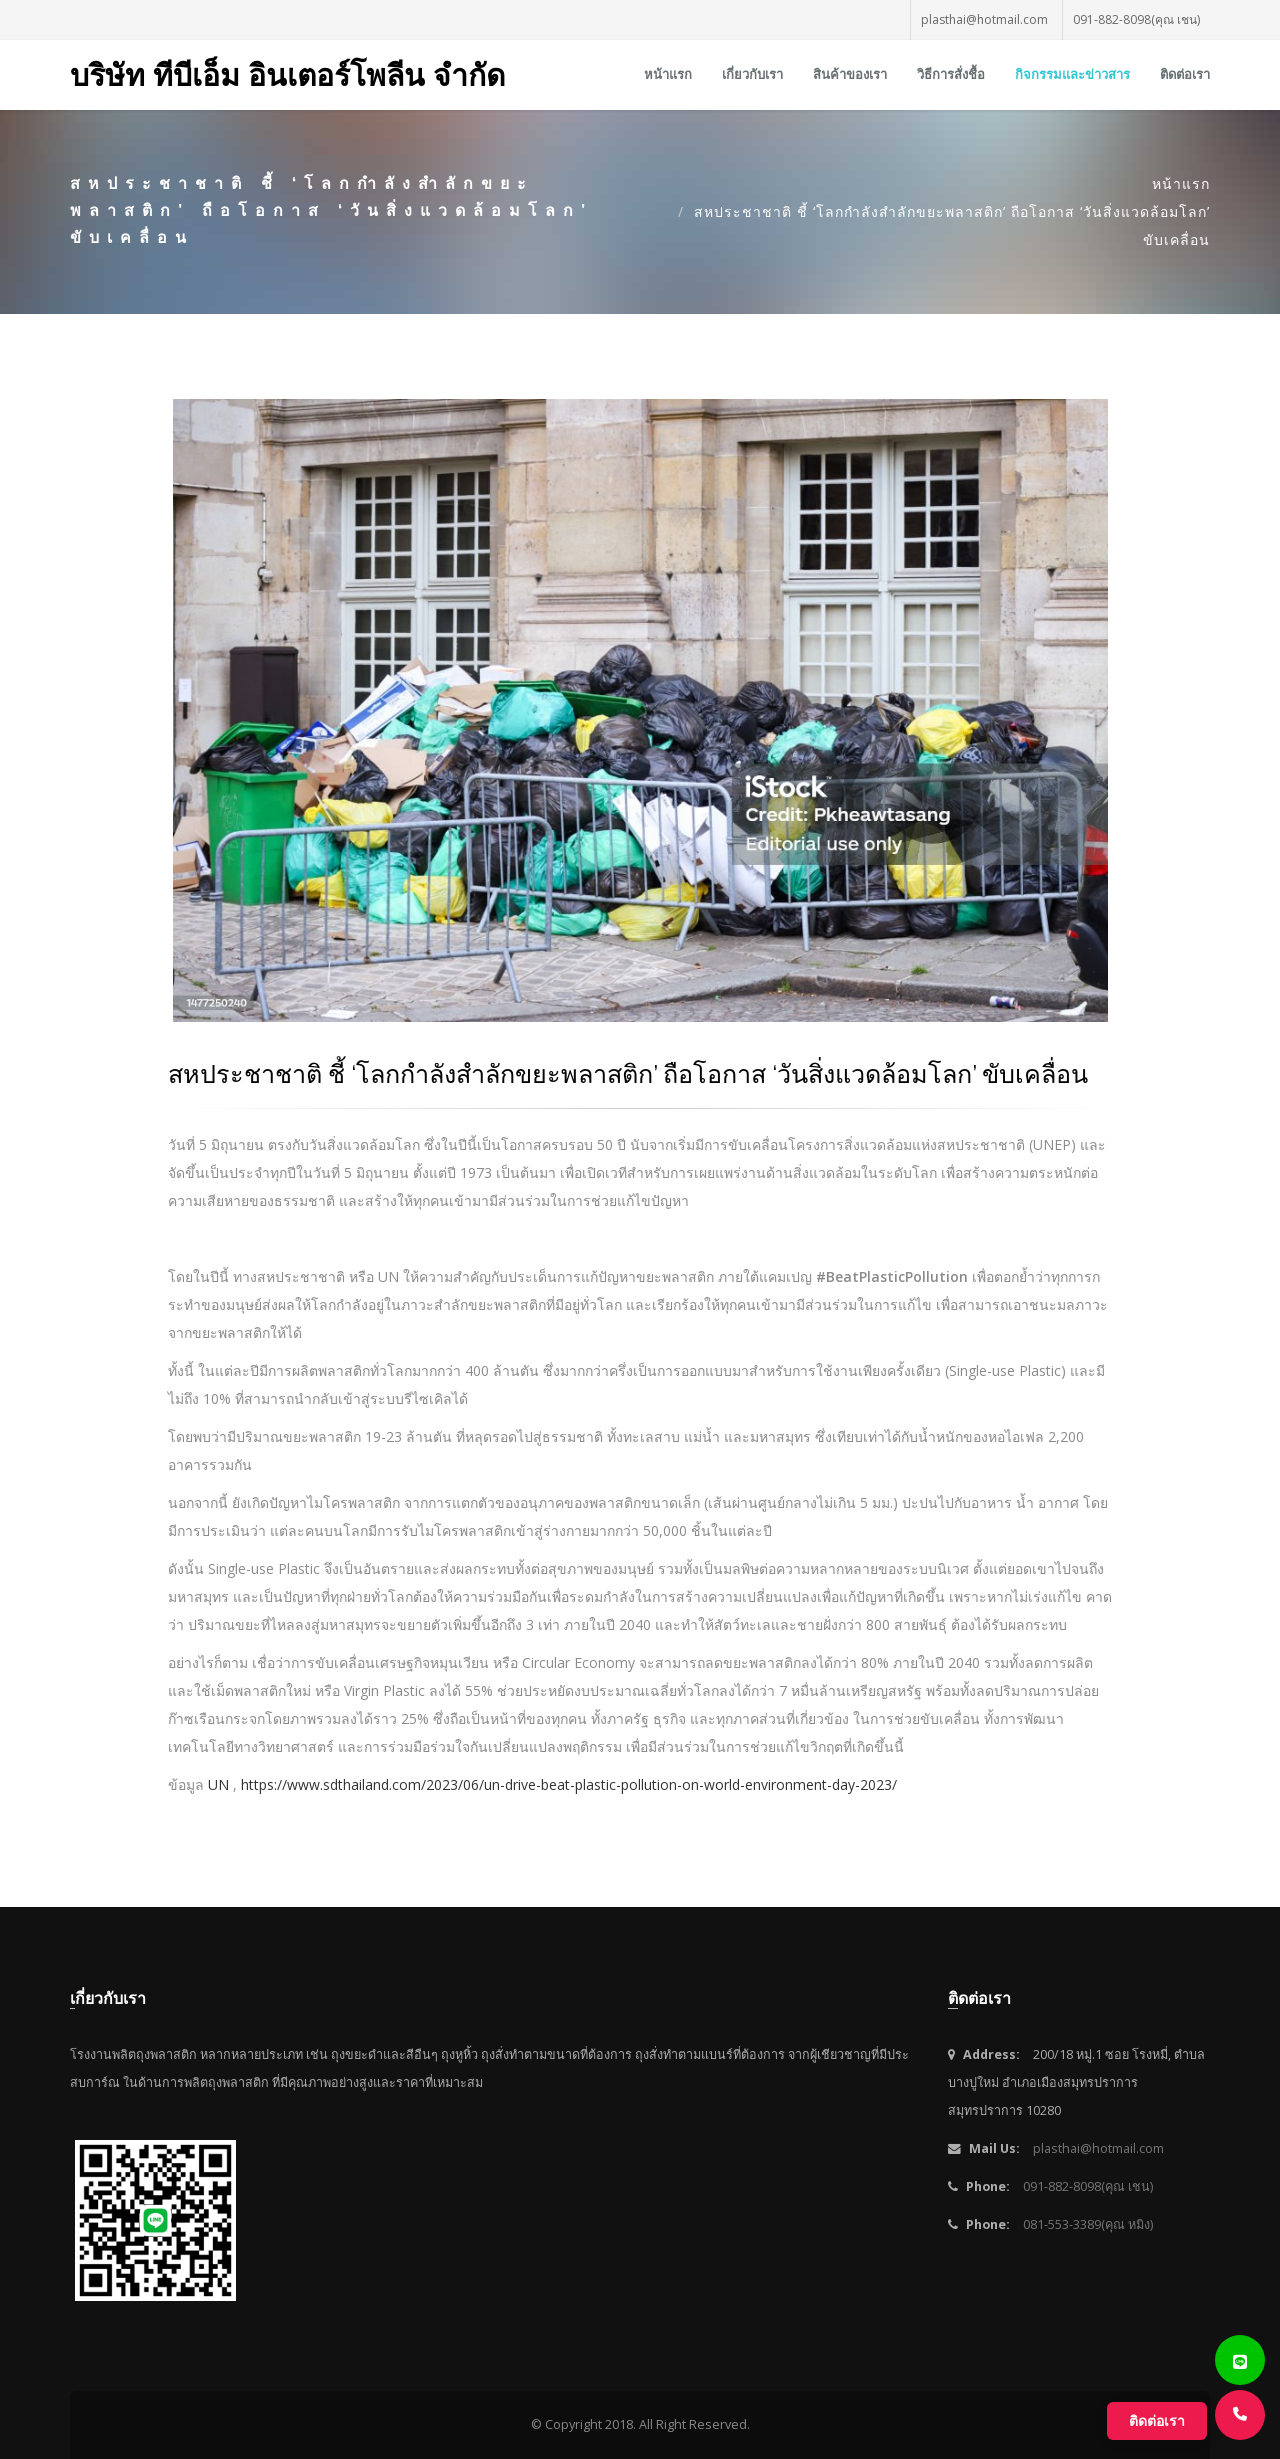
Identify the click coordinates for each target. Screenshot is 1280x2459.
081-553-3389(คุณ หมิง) (1088, 2224)
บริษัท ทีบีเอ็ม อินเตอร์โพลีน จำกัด (287, 74)
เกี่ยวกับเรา (752, 74)
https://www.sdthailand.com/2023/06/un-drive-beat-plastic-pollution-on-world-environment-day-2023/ (569, 1784)
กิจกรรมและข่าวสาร (1072, 74)
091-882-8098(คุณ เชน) (1136, 19)
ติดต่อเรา (1185, 74)
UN (218, 1784)
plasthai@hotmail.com (984, 19)
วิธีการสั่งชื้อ (951, 74)
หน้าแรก (668, 74)
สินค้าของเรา (850, 74)
